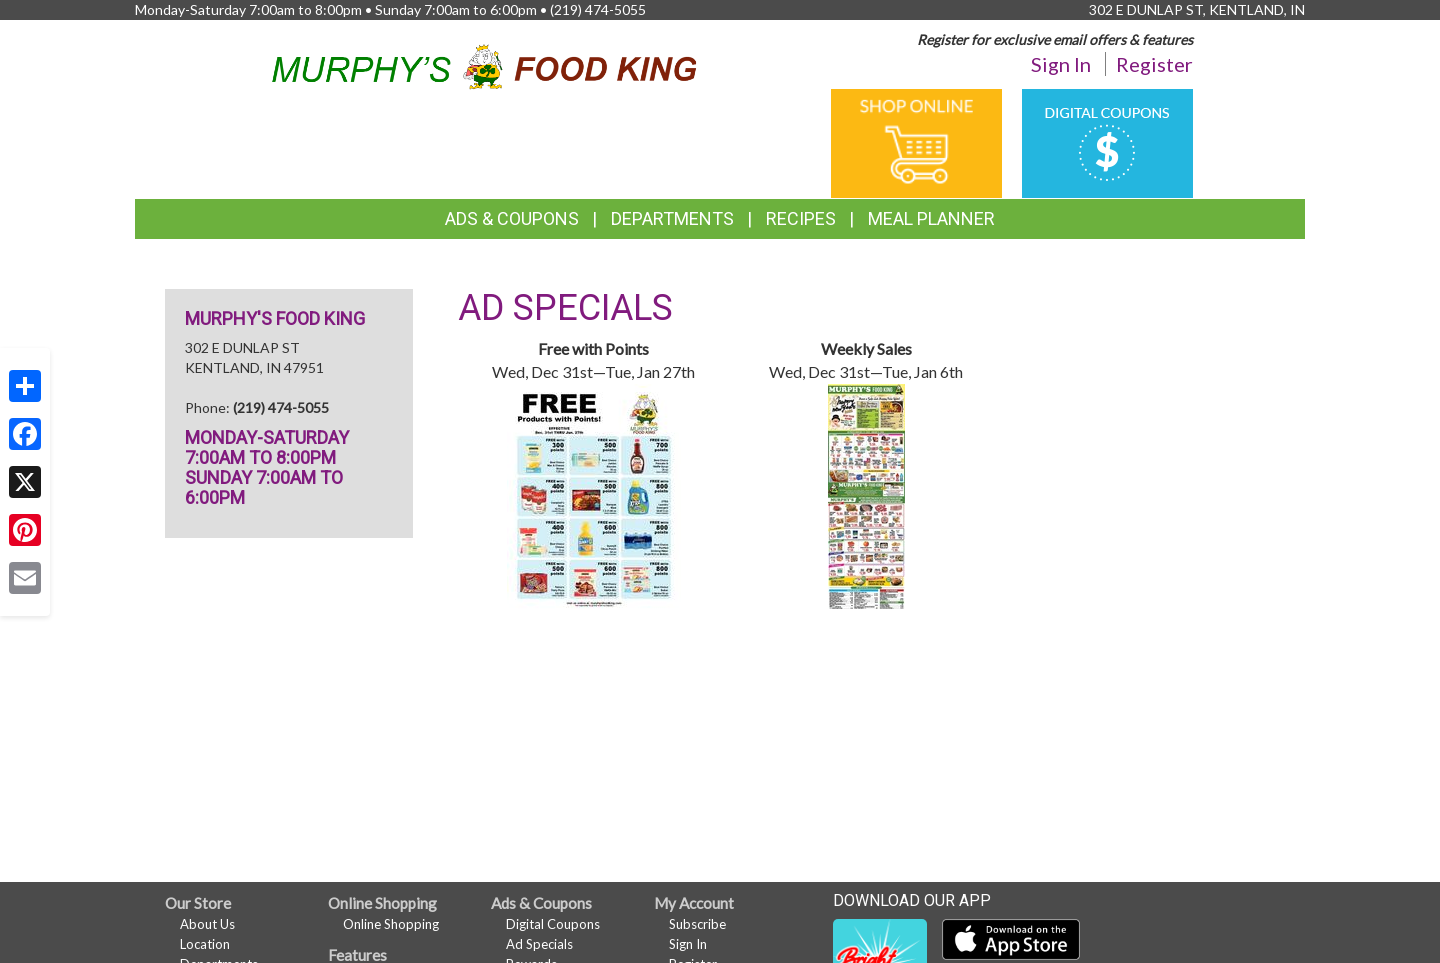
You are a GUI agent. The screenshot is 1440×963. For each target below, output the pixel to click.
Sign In (1061, 64)
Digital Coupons (553, 924)
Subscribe (697, 924)
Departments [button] (672, 218)
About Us (207, 924)
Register (1154, 64)
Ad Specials (539, 944)
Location (205, 944)
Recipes (801, 218)
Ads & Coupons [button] (512, 218)
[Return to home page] (484, 63)
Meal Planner (931, 218)
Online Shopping (391, 924)
